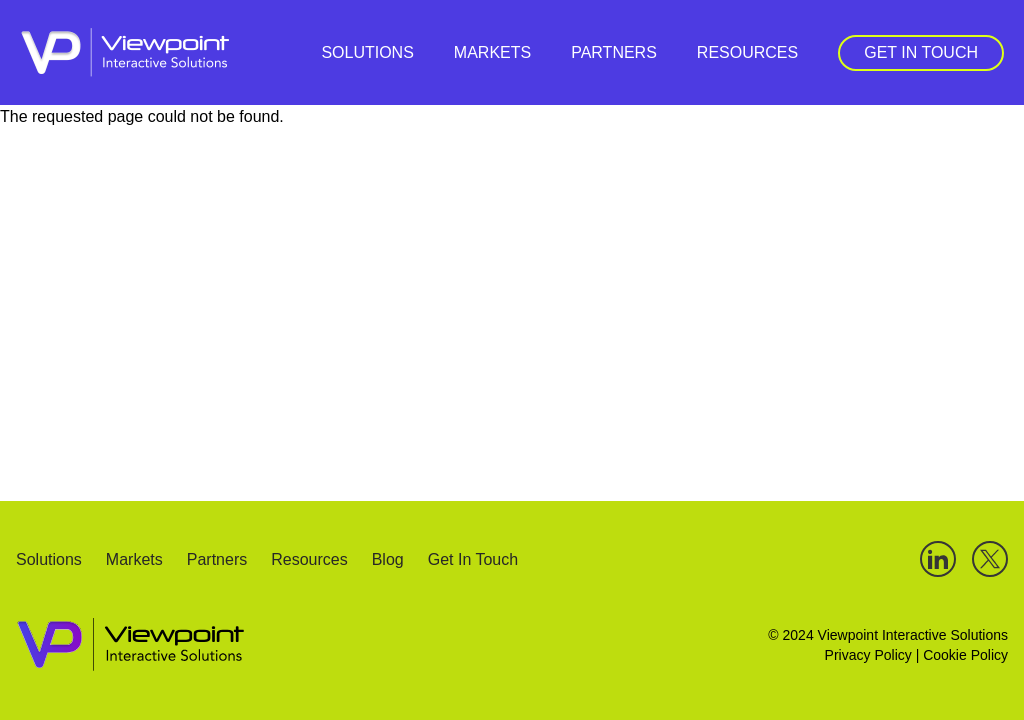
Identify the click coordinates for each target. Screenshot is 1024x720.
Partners (614, 52)
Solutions (367, 52)
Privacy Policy (868, 655)
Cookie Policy (965, 655)
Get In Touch (921, 52)
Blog (388, 560)
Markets (492, 52)
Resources (747, 52)
